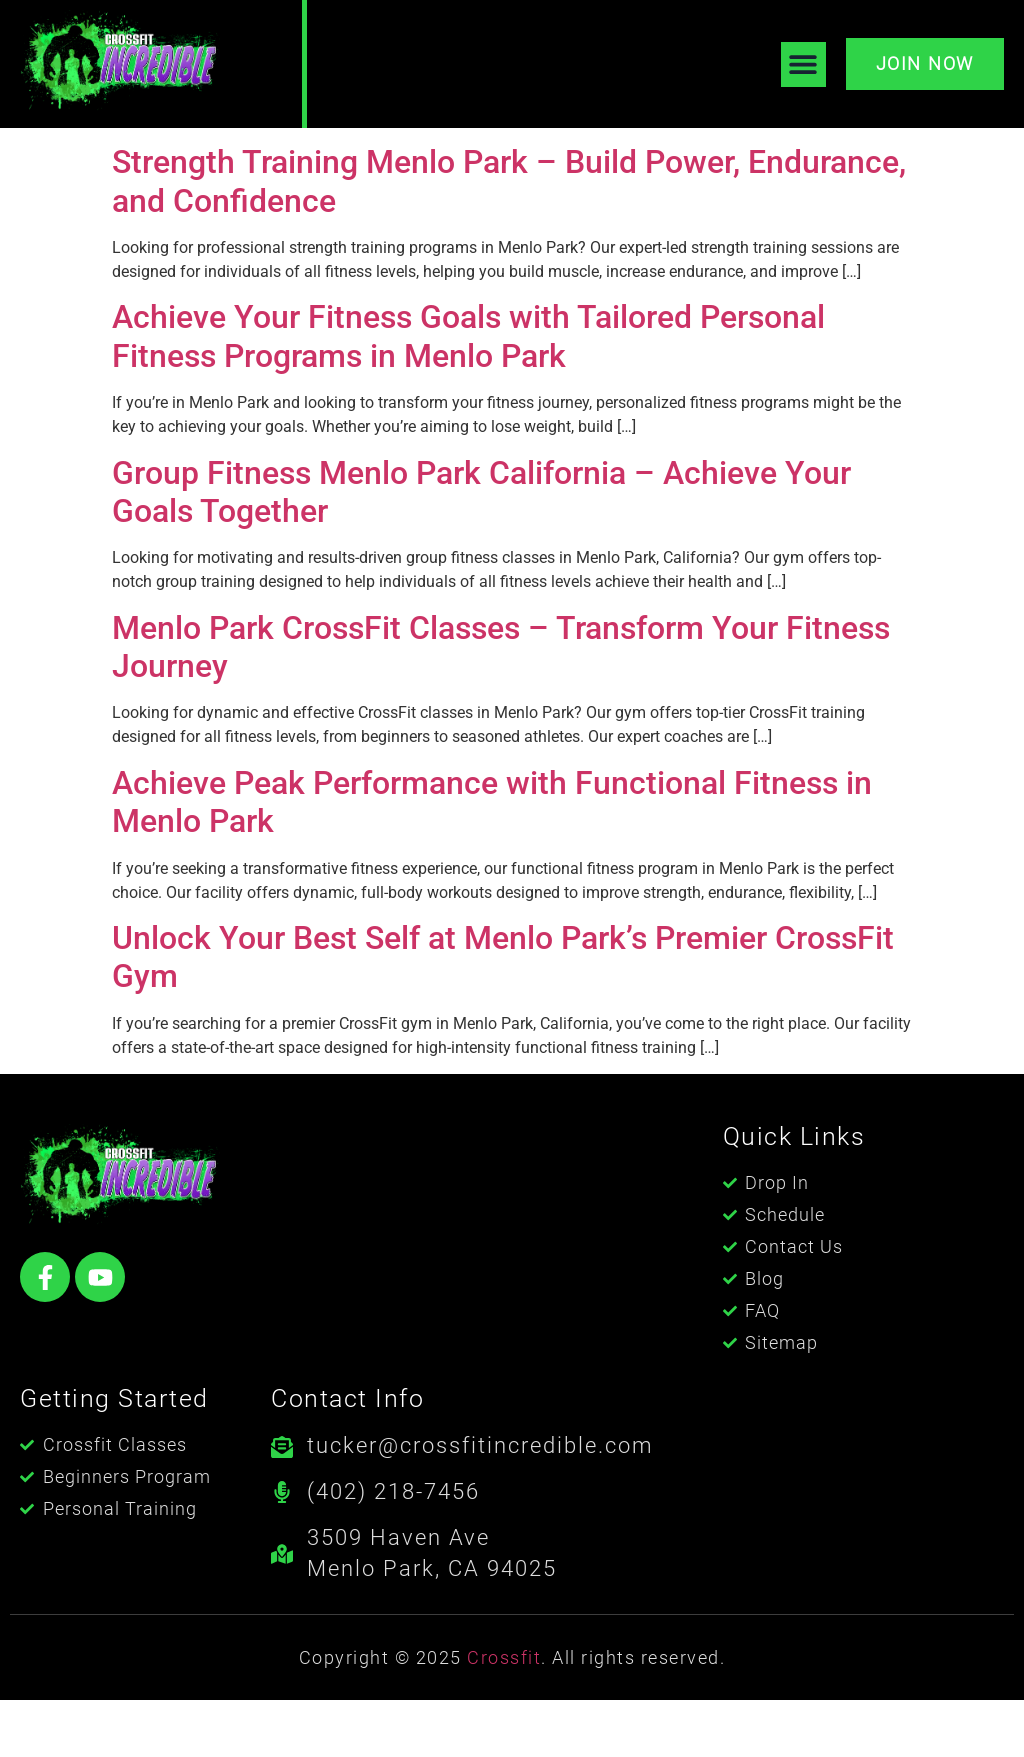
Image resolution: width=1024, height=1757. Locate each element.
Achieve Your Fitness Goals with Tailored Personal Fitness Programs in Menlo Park (468, 393)
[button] (803, 64)
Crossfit (504, 1714)
